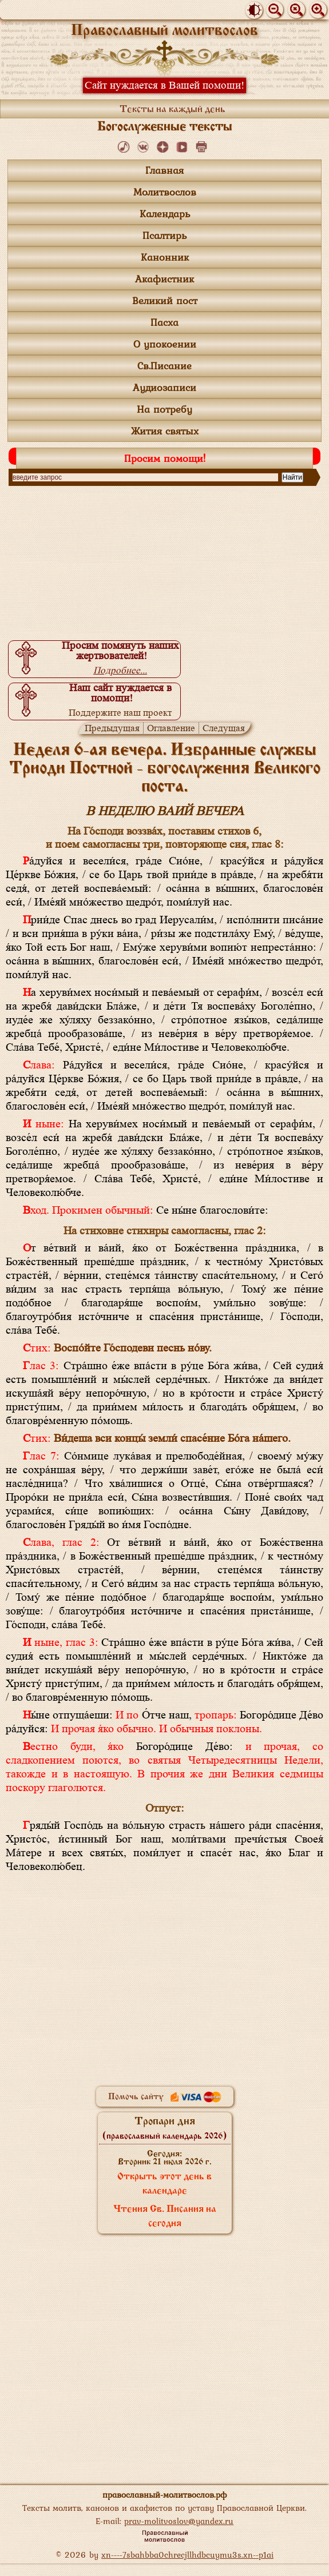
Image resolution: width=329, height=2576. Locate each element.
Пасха (164, 322)
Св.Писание (164, 365)
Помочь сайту (164, 2097)
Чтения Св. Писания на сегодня (164, 2216)
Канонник (165, 257)
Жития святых (165, 430)
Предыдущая (112, 728)
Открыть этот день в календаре (164, 2184)
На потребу (164, 409)
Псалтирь (164, 235)
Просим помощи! (164, 458)
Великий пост (164, 300)
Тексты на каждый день (172, 109)
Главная (164, 170)
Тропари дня (164, 2128)
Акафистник (164, 278)
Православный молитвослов (164, 31)
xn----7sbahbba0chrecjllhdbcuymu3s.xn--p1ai (187, 2554)
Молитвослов (164, 192)
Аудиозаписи (164, 387)
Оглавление (171, 728)
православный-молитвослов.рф (164, 2494)
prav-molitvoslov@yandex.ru (178, 2520)
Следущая (224, 728)
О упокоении (164, 344)
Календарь (165, 213)
